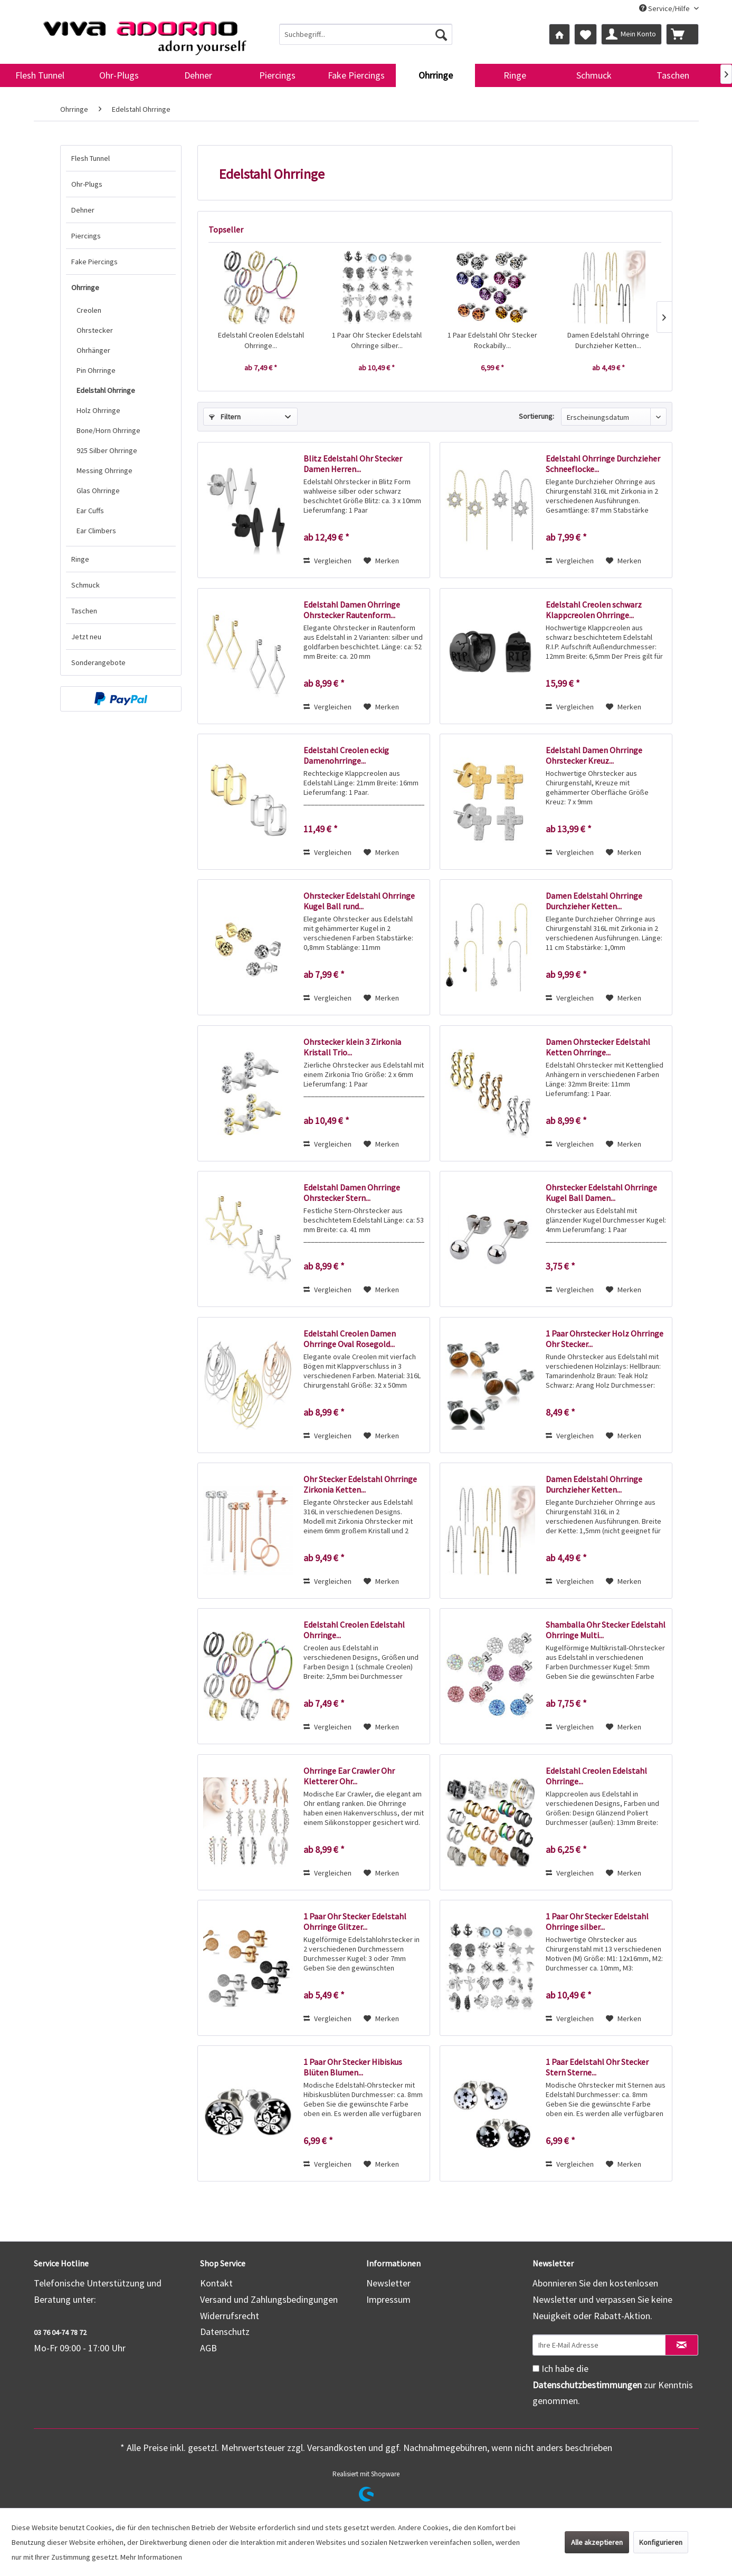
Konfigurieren (660, 2542)
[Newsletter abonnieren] (681, 2345)
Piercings (86, 236)
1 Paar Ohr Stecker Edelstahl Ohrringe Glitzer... (354, 1921)
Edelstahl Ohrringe (106, 390)
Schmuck (85, 585)
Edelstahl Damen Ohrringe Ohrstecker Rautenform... (351, 609)
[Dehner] (197, 75)
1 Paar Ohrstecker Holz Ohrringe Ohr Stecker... (604, 1338)
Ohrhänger (93, 350)
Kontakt (216, 2283)
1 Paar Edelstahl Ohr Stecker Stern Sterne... (597, 2067)
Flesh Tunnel (90, 158)
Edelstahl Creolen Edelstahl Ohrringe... (261, 340)
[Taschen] (672, 75)
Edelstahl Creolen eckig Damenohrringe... (346, 755)
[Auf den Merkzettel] (381, 560)
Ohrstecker (95, 330)
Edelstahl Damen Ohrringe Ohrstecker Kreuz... (594, 755)
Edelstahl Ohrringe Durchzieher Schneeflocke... (603, 463)
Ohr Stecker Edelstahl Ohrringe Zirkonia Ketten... (360, 1484)
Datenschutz (225, 2331)
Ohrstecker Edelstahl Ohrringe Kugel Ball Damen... (601, 1192)
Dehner (82, 210)
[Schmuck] (593, 75)
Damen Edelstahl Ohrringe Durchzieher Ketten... (608, 340)
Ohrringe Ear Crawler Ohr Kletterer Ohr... (349, 1775)
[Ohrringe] (435, 75)
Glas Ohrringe (98, 490)
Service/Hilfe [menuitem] (665, 8)
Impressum (388, 2299)
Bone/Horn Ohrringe (108, 430)
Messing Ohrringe (104, 470)
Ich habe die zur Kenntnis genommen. (613, 2384)
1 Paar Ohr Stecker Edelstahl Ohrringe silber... (377, 340)
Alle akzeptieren (597, 2542)
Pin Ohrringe (96, 370)
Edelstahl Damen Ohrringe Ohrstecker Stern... (351, 1192)
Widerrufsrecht (229, 2316)
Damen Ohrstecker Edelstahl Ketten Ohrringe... (598, 1047)
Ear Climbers (96, 530)
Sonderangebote (98, 662)
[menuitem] (365, 34)
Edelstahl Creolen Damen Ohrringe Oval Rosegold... (349, 1338)
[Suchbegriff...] (365, 34)
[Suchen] (441, 34)
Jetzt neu (86, 636)
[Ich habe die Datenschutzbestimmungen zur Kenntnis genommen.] (536, 2368)
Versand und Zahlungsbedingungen (269, 2299)
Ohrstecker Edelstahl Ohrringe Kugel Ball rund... (359, 900)
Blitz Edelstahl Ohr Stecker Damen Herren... (352, 463)
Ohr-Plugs (86, 184)
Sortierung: (536, 416)
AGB (208, 2348)
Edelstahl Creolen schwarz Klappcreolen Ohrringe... (594, 609)
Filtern (225, 416)
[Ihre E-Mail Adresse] (599, 2345)
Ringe (80, 559)
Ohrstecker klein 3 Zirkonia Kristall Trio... (352, 1047)
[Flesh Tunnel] (39, 75)
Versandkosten (336, 2448)
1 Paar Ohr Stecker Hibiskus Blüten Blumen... (352, 2067)
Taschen (84, 611)
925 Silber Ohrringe (107, 450)
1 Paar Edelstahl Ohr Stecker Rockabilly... (492, 340)
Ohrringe (85, 287)
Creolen (89, 310)
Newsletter (388, 2283)
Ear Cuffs (90, 510)
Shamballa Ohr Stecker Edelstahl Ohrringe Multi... (606, 1629)
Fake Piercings (94, 261)
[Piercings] (277, 75)
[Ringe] (514, 75)
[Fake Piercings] (356, 75)
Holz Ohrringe (98, 410)
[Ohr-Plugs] (118, 75)
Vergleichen (327, 560)
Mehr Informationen (151, 2557)
